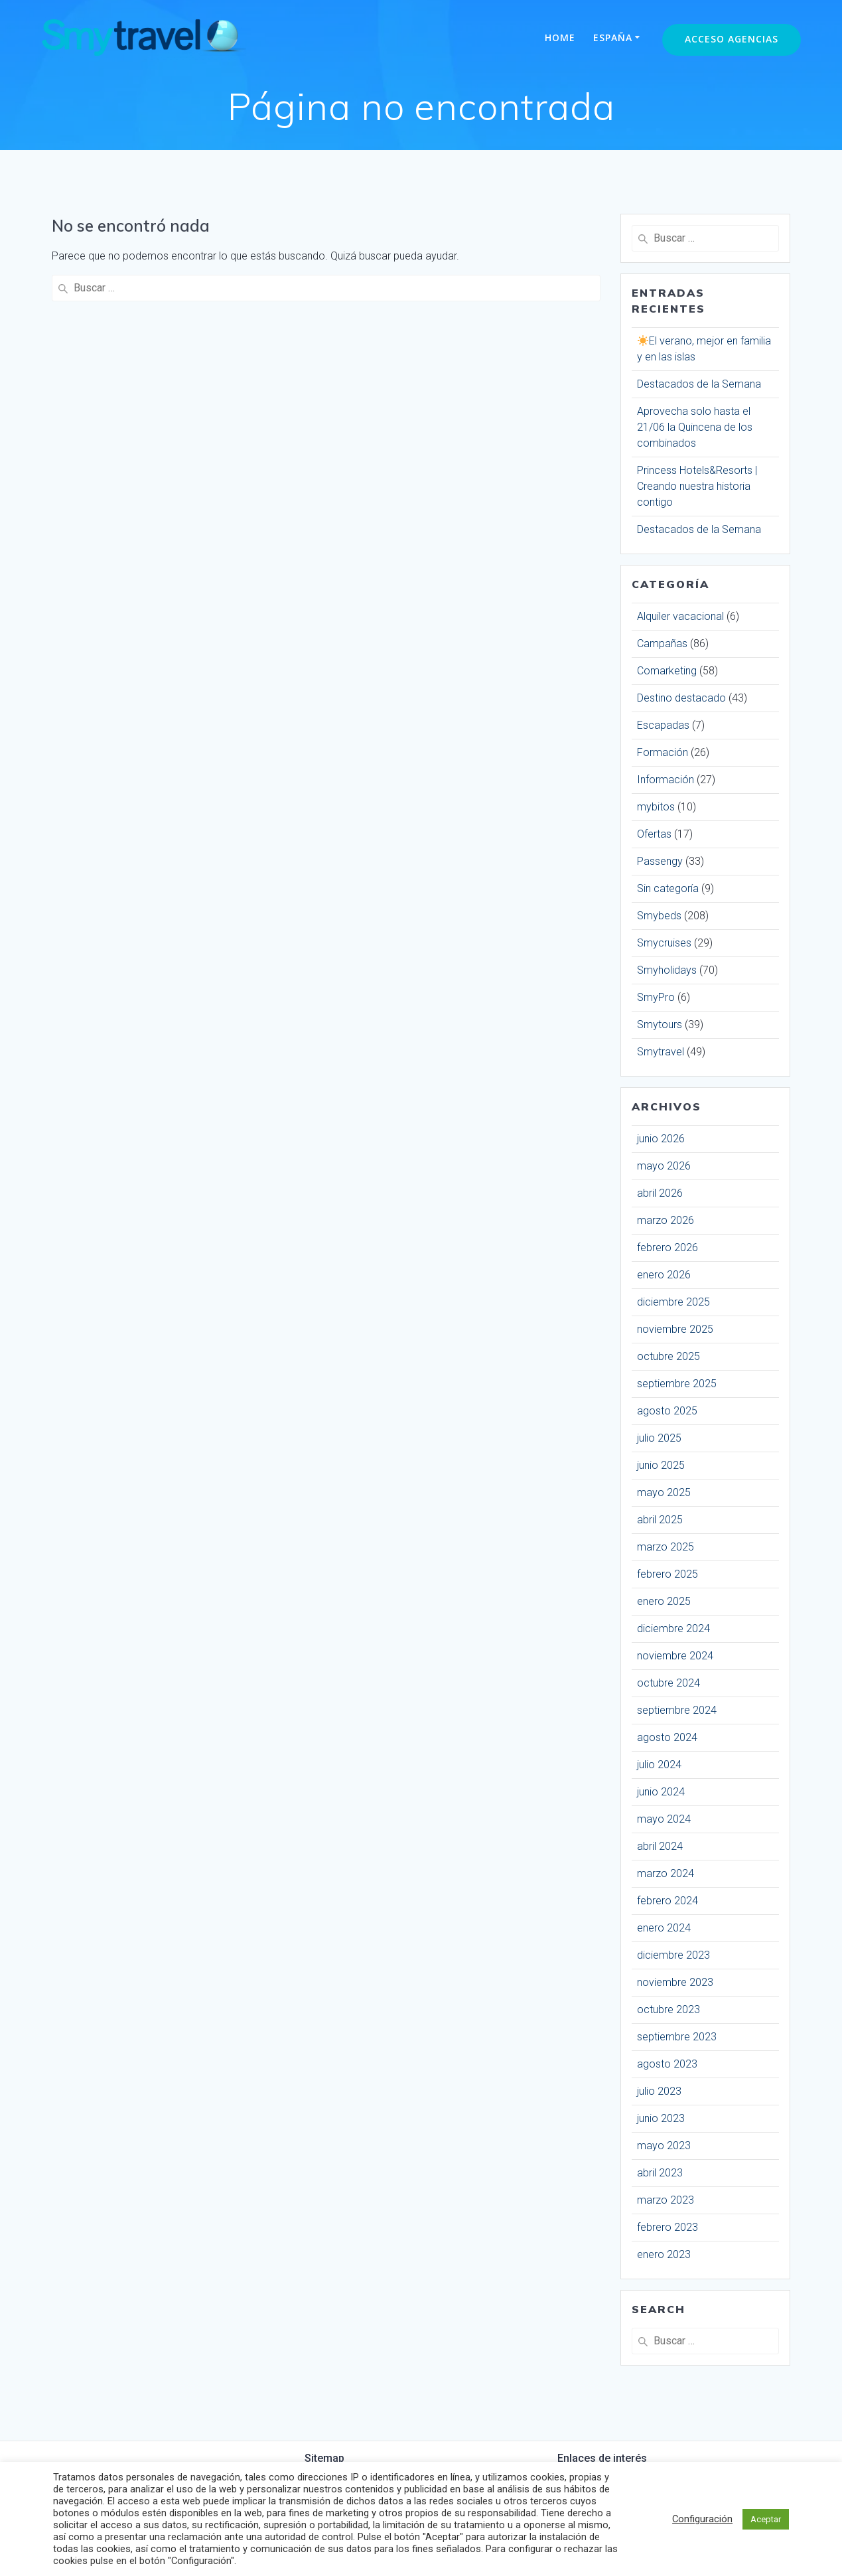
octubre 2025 (668, 1356)
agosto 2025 (667, 1410)
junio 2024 (661, 1791)
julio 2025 (659, 1438)
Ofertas (654, 834)
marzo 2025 (665, 1547)
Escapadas (663, 725)
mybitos (656, 806)
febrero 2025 (667, 1574)
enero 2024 (664, 1928)
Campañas (662, 643)
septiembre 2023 (677, 2036)
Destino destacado (681, 698)
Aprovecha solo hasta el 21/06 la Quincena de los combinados (694, 427)
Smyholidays (667, 970)
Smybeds (659, 915)
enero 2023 (664, 2254)
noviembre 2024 (675, 1655)
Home (560, 37)
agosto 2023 (667, 2064)
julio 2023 (659, 2091)
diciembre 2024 (673, 1628)
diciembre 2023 (673, 1955)
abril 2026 (660, 1193)
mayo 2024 (664, 1819)
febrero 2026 (667, 1247)
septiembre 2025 (677, 1383)
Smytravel (660, 1051)
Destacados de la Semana (699, 384)
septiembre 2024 (677, 1710)
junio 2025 (661, 1465)
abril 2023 (660, 2172)
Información (665, 779)
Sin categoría (668, 888)
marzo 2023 (665, 2200)
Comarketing (667, 670)
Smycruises (664, 943)
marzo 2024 (665, 1873)
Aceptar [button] (765, 2519)
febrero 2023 (667, 2227)
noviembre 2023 (675, 1982)
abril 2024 (660, 1846)
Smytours (659, 1024)
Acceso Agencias (731, 39)
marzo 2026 (665, 1220)
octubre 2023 (668, 2009)
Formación (662, 752)
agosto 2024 (667, 1737)
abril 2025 (660, 1519)
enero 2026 (664, 1274)
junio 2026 (661, 1138)
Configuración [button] (702, 2519)
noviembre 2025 (675, 1329)
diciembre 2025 (673, 1302)
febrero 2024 (667, 1900)
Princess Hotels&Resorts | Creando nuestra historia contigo (697, 486)
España (612, 37)
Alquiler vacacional (680, 616)
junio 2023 (661, 2118)
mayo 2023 (664, 2145)
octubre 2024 (668, 1683)
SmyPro (656, 997)
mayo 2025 (664, 1492)
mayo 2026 (664, 1166)
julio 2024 (659, 1764)
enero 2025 (664, 1601)
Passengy (660, 861)
